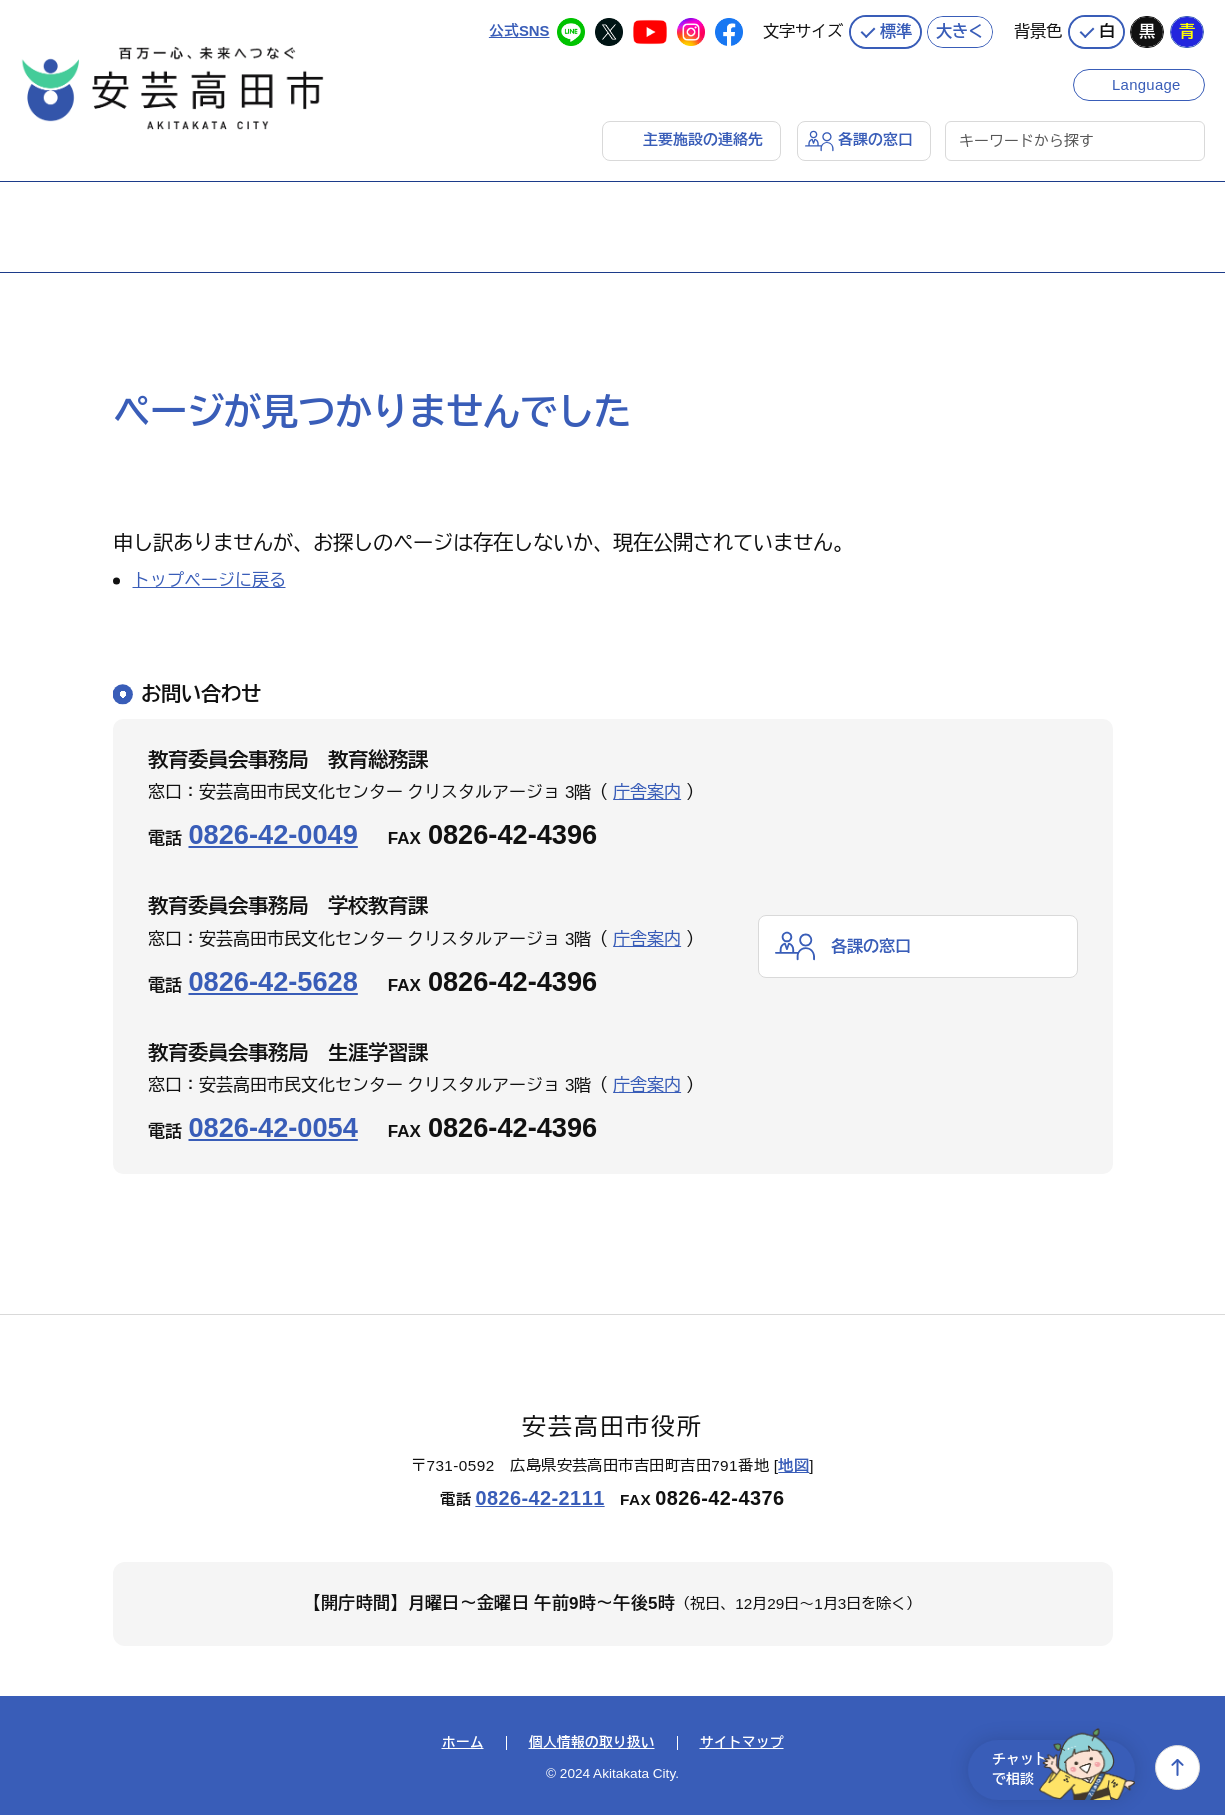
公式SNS (518, 29)
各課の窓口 (875, 139)
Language (1147, 82)
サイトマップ (742, 1743)
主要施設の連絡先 (703, 139)
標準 (896, 30)
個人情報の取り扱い (592, 1743)
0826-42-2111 (539, 1498)
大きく (960, 30)
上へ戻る (1177, 1767)
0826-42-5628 (273, 980)
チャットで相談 (1057, 1767)
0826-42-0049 (273, 834)
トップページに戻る (209, 580)
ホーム (463, 1743)
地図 (793, 1464)
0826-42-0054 (273, 1127)
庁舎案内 (647, 792)
